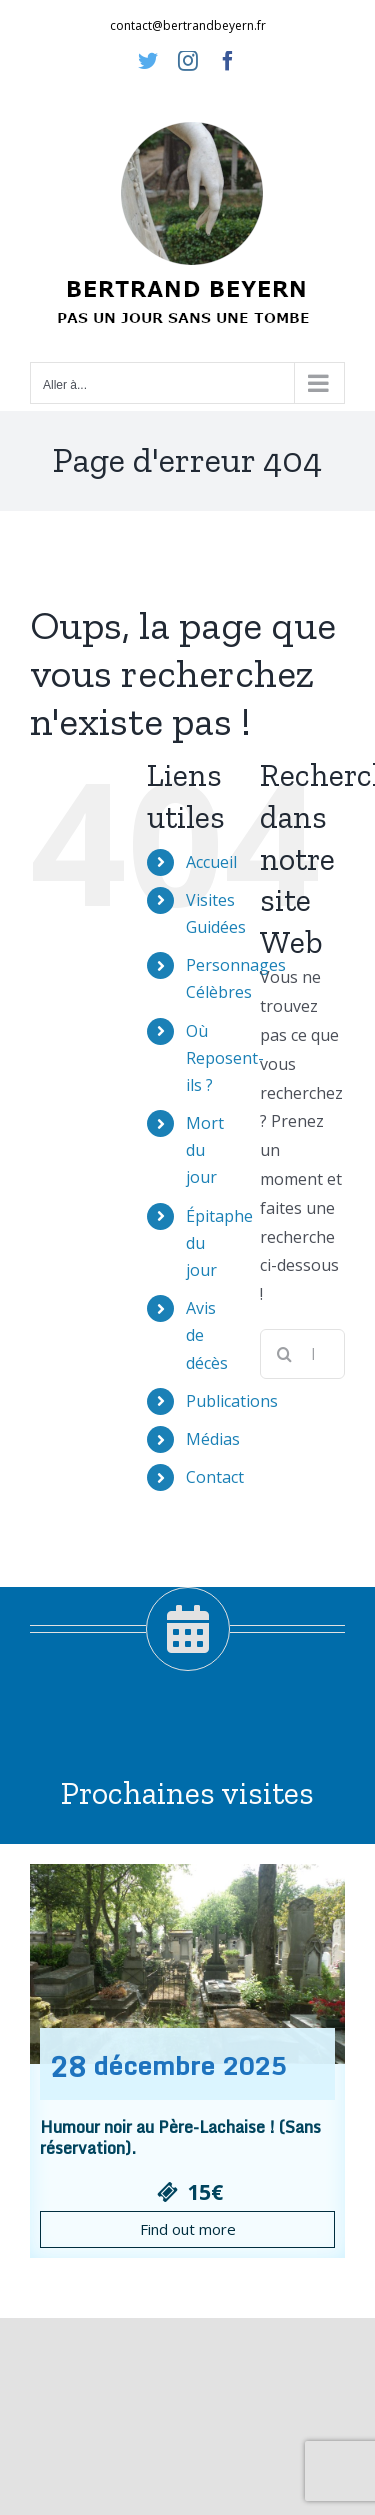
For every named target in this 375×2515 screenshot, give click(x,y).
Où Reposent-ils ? (225, 1058)
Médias (213, 1439)
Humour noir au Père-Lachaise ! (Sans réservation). (180, 2137)
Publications (232, 1401)
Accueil (211, 862)
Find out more (188, 2229)
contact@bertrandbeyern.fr (188, 25)
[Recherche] (285, 1354)
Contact (215, 1477)
